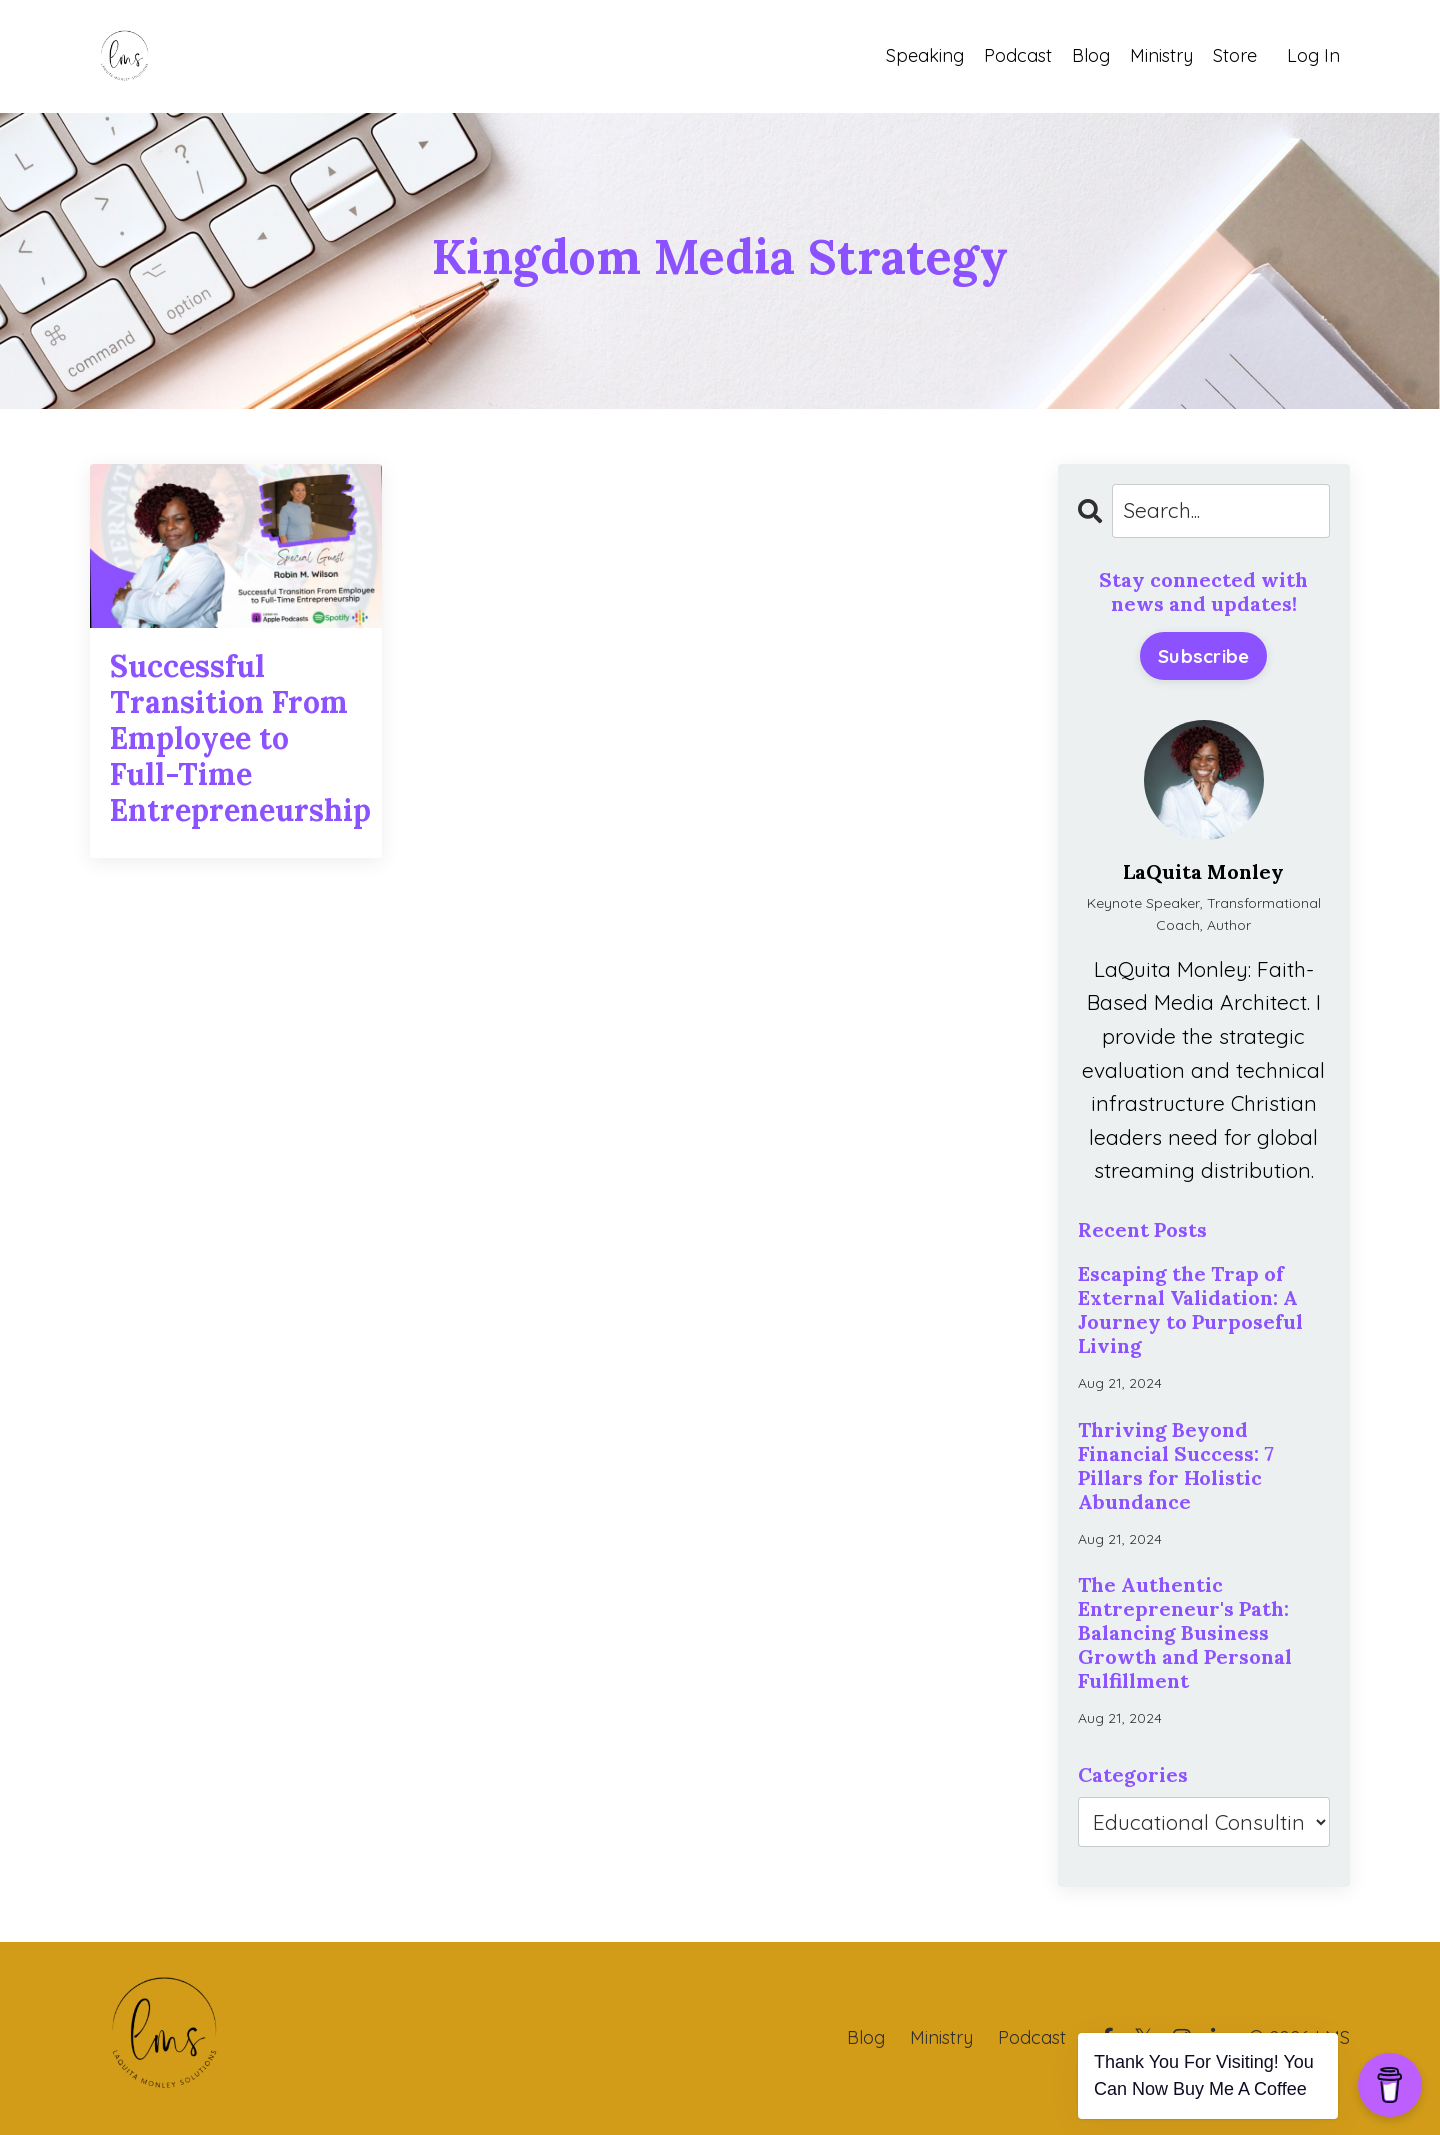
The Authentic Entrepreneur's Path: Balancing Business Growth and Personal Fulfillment (1185, 1633)
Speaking (925, 55)
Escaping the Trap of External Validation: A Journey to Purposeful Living (1190, 1310)
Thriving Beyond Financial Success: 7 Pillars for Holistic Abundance (1176, 1466)
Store (1235, 55)
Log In (1313, 55)
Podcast (1018, 55)
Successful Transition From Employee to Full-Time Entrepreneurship (236, 738)
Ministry (1161, 55)
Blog (1091, 55)
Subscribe (1203, 656)
